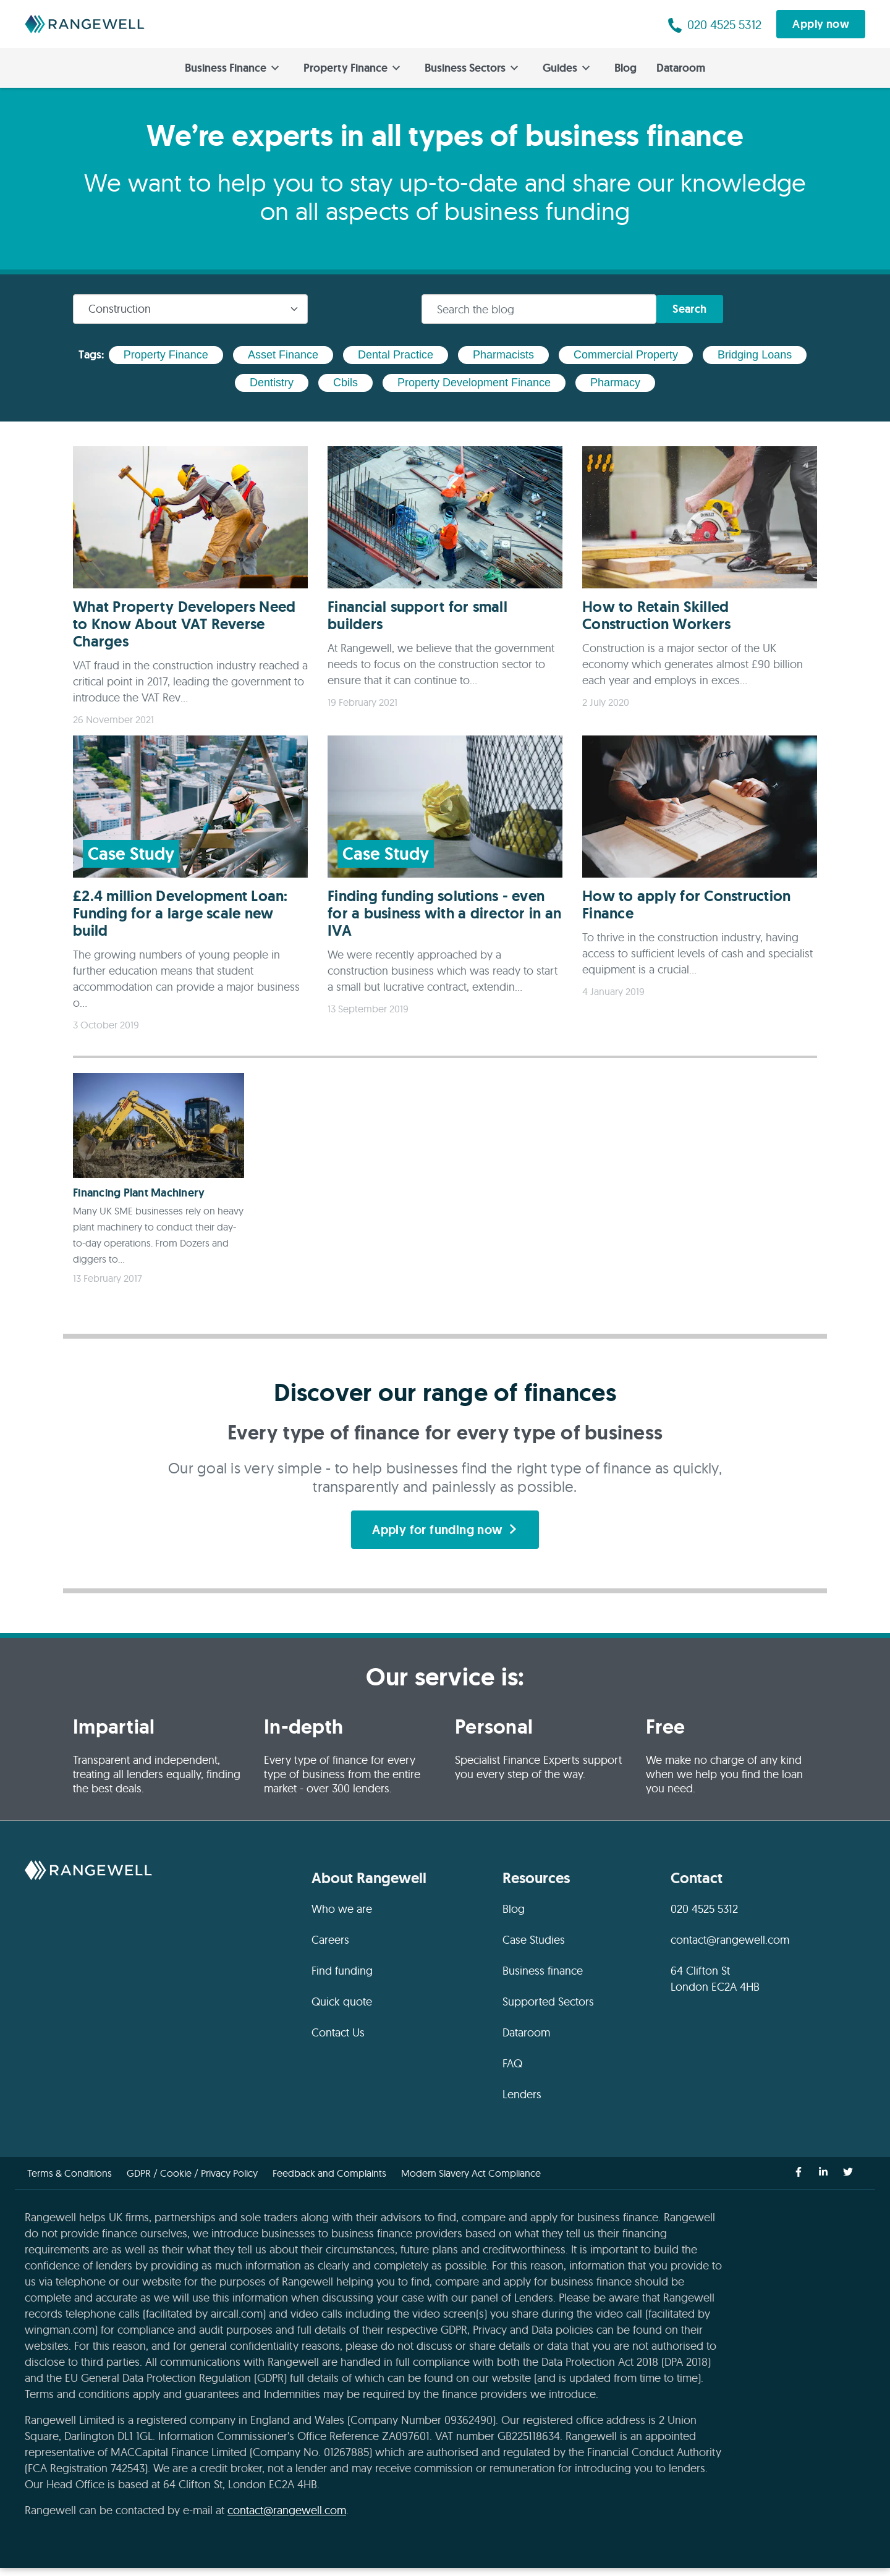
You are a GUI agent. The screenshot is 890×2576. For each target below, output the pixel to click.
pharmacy (615, 382)
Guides (566, 68)
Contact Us (338, 2040)
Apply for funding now (445, 1536)
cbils (345, 382)
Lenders (521, 2102)
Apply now (820, 24)
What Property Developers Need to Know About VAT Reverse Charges (184, 624)
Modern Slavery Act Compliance (471, 2181)
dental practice (395, 355)
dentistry (272, 382)
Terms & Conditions (69, 2181)
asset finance (283, 355)
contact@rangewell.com (730, 1948)
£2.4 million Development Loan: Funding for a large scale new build (180, 913)
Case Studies (533, 1948)
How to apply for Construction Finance (686, 904)
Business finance (542, 1979)
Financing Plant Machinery (139, 1192)
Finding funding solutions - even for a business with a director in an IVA (444, 913)
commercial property (626, 355)
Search (692, 309)
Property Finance (351, 68)
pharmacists (503, 355)
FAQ (512, 2071)
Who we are (342, 1917)
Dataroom (680, 68)
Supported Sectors (548, 2009)
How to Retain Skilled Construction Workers (656, 615)
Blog (625, 68)
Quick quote (342, 2009)
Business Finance (232, 68)
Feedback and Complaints (329, 2181)
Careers (330, 1948)
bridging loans (755, 355)
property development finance (474, 382)
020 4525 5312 (704, 1917)
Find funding (342, 1979)
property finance (166, 355)
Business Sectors (471, 68)
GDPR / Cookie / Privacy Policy (192, 2181)
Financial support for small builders (417, 615)
